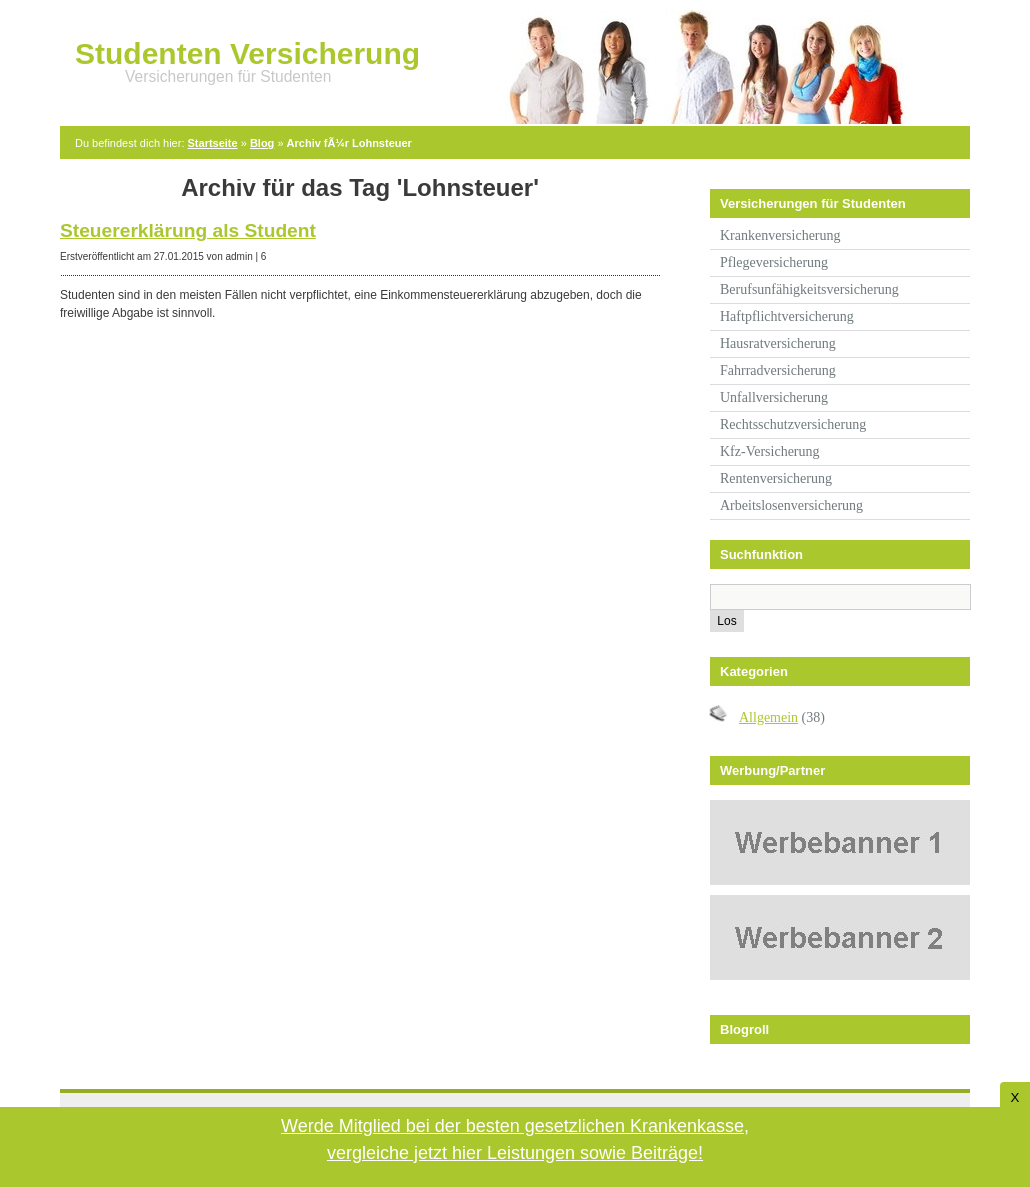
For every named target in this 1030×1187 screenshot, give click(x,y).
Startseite (213, 143)
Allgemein (768, 717)
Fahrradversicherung (778, 370)
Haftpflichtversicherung (787, 316)
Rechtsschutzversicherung (793, 424)
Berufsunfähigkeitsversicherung (809, 289)
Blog (262, 143)
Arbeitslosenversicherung (791, 505)
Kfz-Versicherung (770, 451)
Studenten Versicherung (247, 53)
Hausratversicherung (778, 343)
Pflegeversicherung (774, 262)
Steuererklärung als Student (188, 230)
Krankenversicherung (780, 235)
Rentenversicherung (776, 478)
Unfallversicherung (774, 397)
